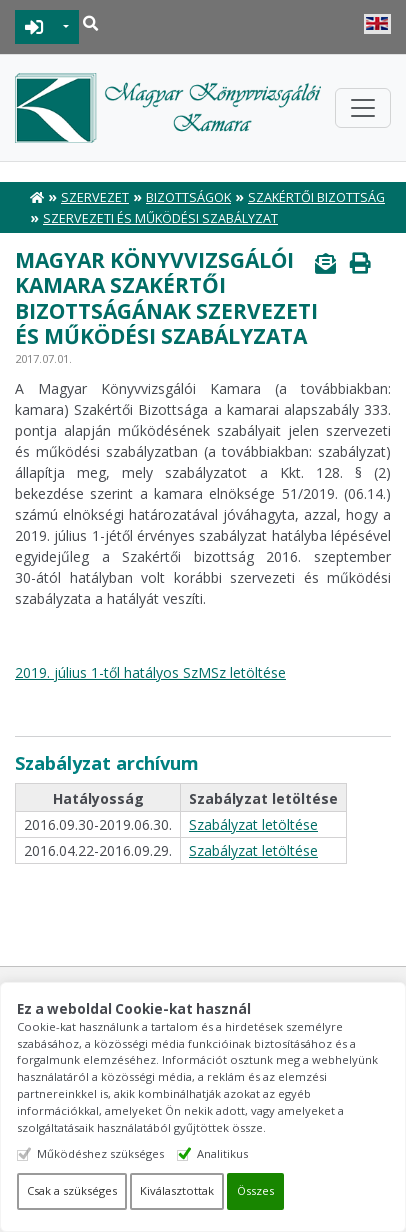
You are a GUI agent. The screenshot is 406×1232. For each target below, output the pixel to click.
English (377, 24)
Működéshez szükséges (100, 1153)
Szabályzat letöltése (253, 824)
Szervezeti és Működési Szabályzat (160, 218)
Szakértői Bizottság (316, 197)
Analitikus (222, 1153)
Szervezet (95, 197)
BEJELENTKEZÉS (34, 27)
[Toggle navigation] (363, 108)
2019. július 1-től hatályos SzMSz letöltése (150, 672)
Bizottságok (188, 197)
